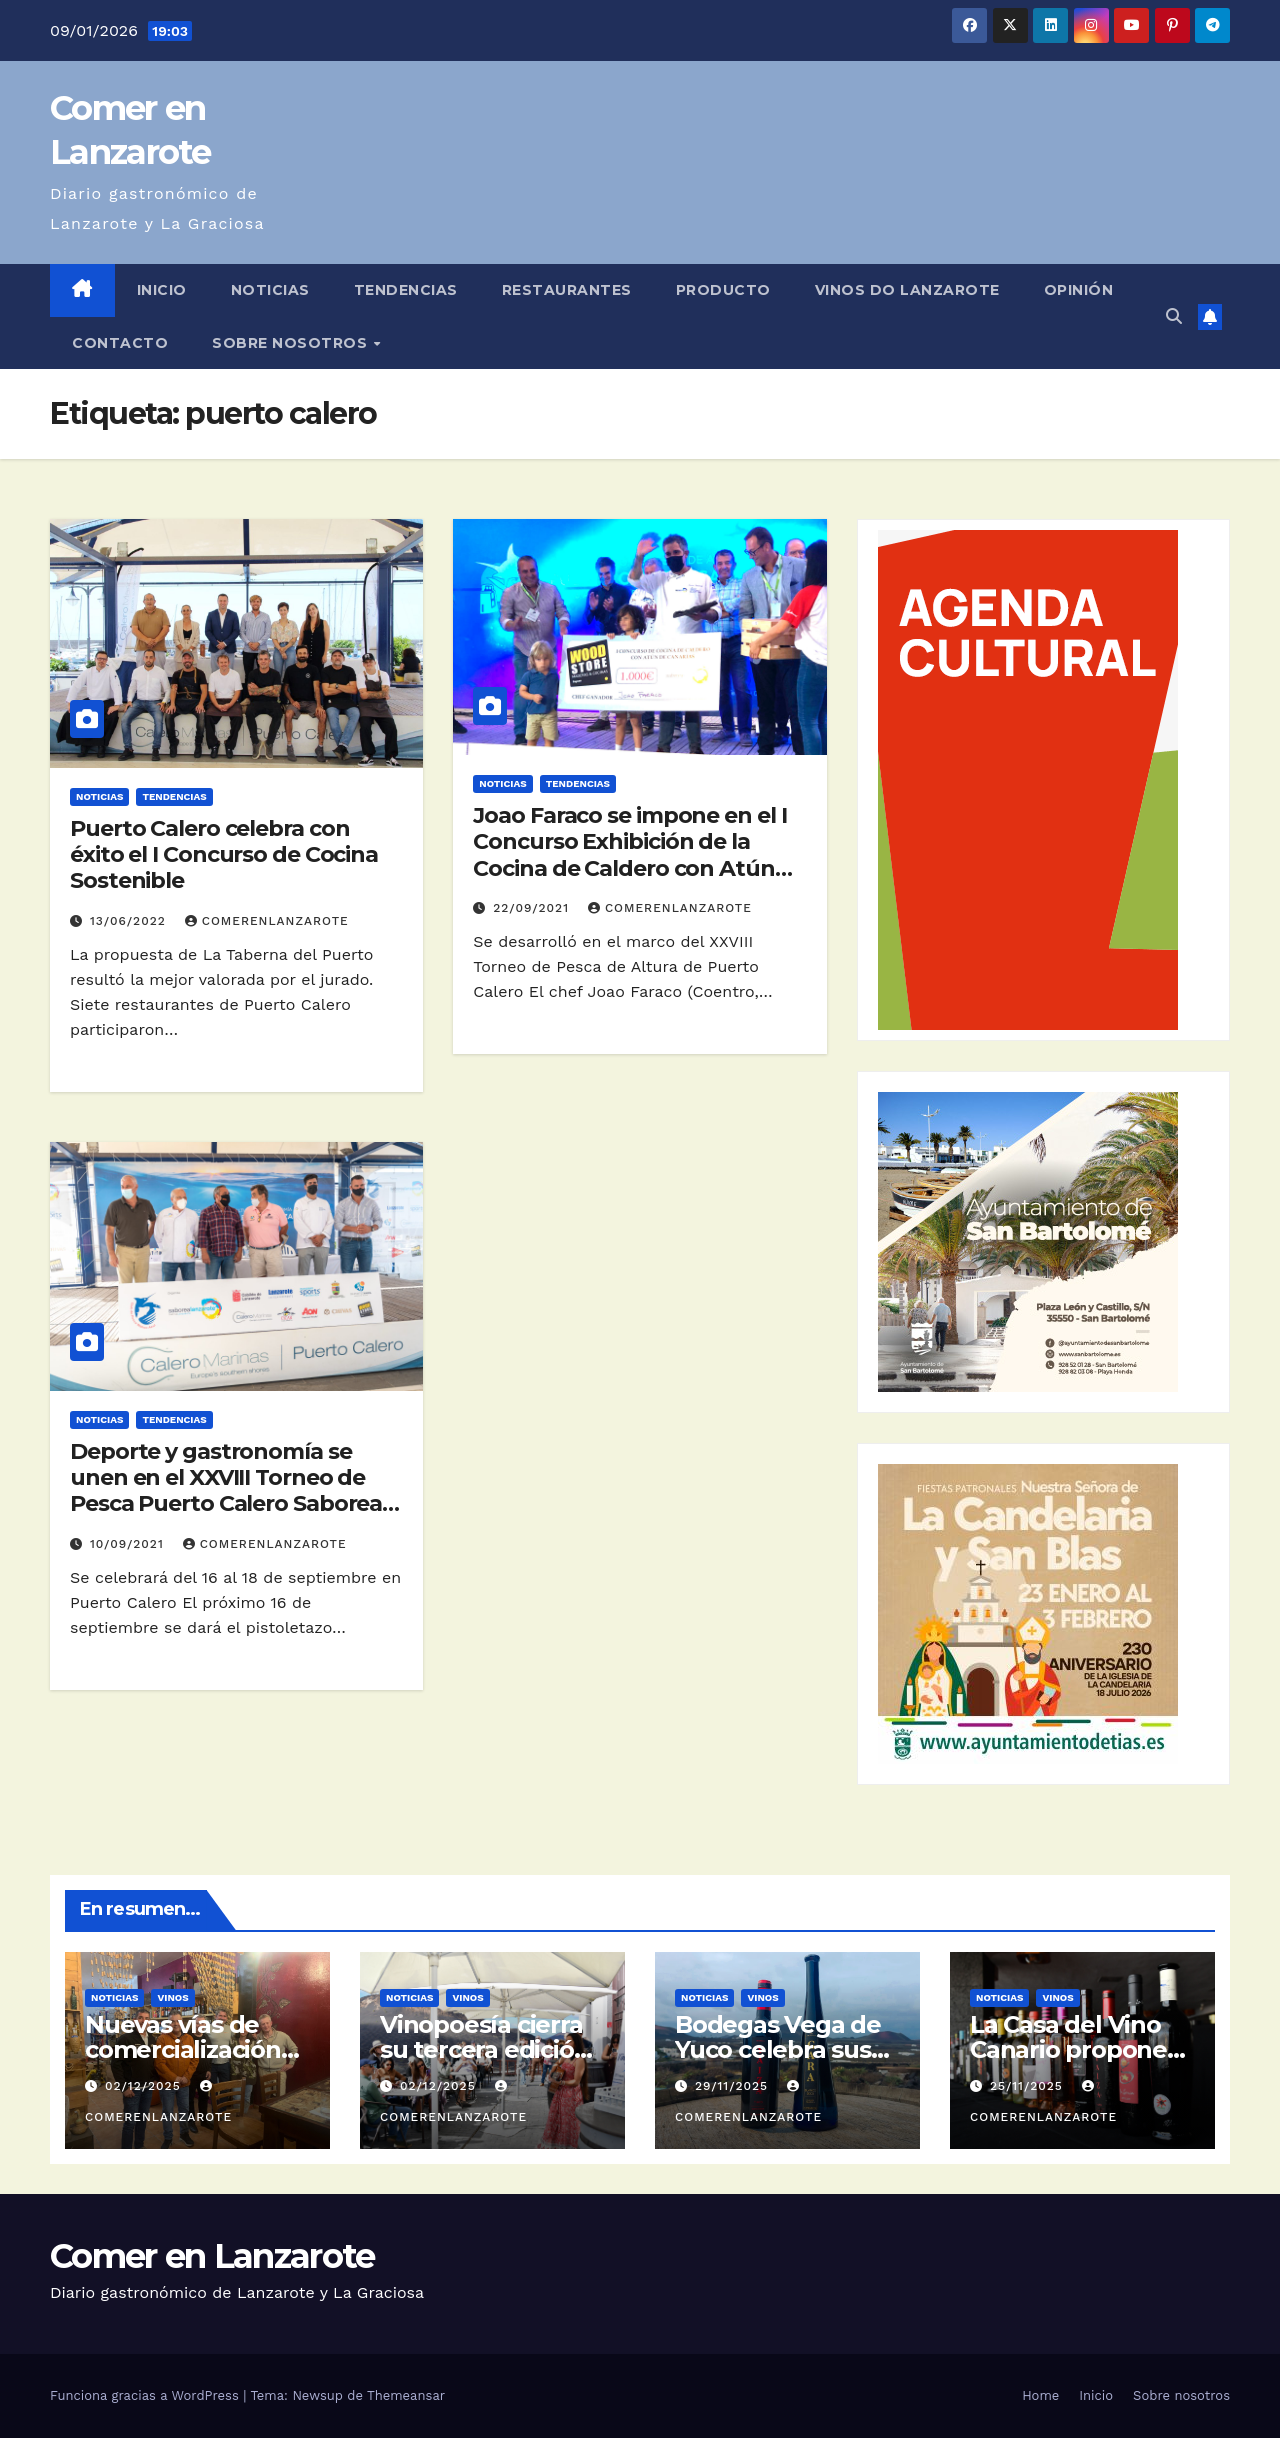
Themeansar (406, 2395)
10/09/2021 (129, 1544)
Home (1040, 2395)
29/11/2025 (734, 2086)
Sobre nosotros (292, 343)
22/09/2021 (533, 908)
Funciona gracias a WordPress (146, 2395)
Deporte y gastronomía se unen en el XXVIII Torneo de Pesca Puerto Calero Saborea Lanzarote (226, 1491)
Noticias (270, 290)
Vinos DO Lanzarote (907, 290)
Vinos (172, 1997)
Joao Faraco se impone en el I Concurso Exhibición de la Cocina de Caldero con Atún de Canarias (629, 855)
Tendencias (406, 290)
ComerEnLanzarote (267, 921)
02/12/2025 (145, 2086)
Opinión (1079, 290)
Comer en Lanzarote (212, 2256)
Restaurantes (567, 290)
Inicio (162, 290)
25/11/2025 (1029, 2086)
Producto (723, 290)
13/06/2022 (130, 921)
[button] (1174, 316)
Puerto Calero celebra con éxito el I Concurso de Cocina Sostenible (224, 855)
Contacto (120, 343)
